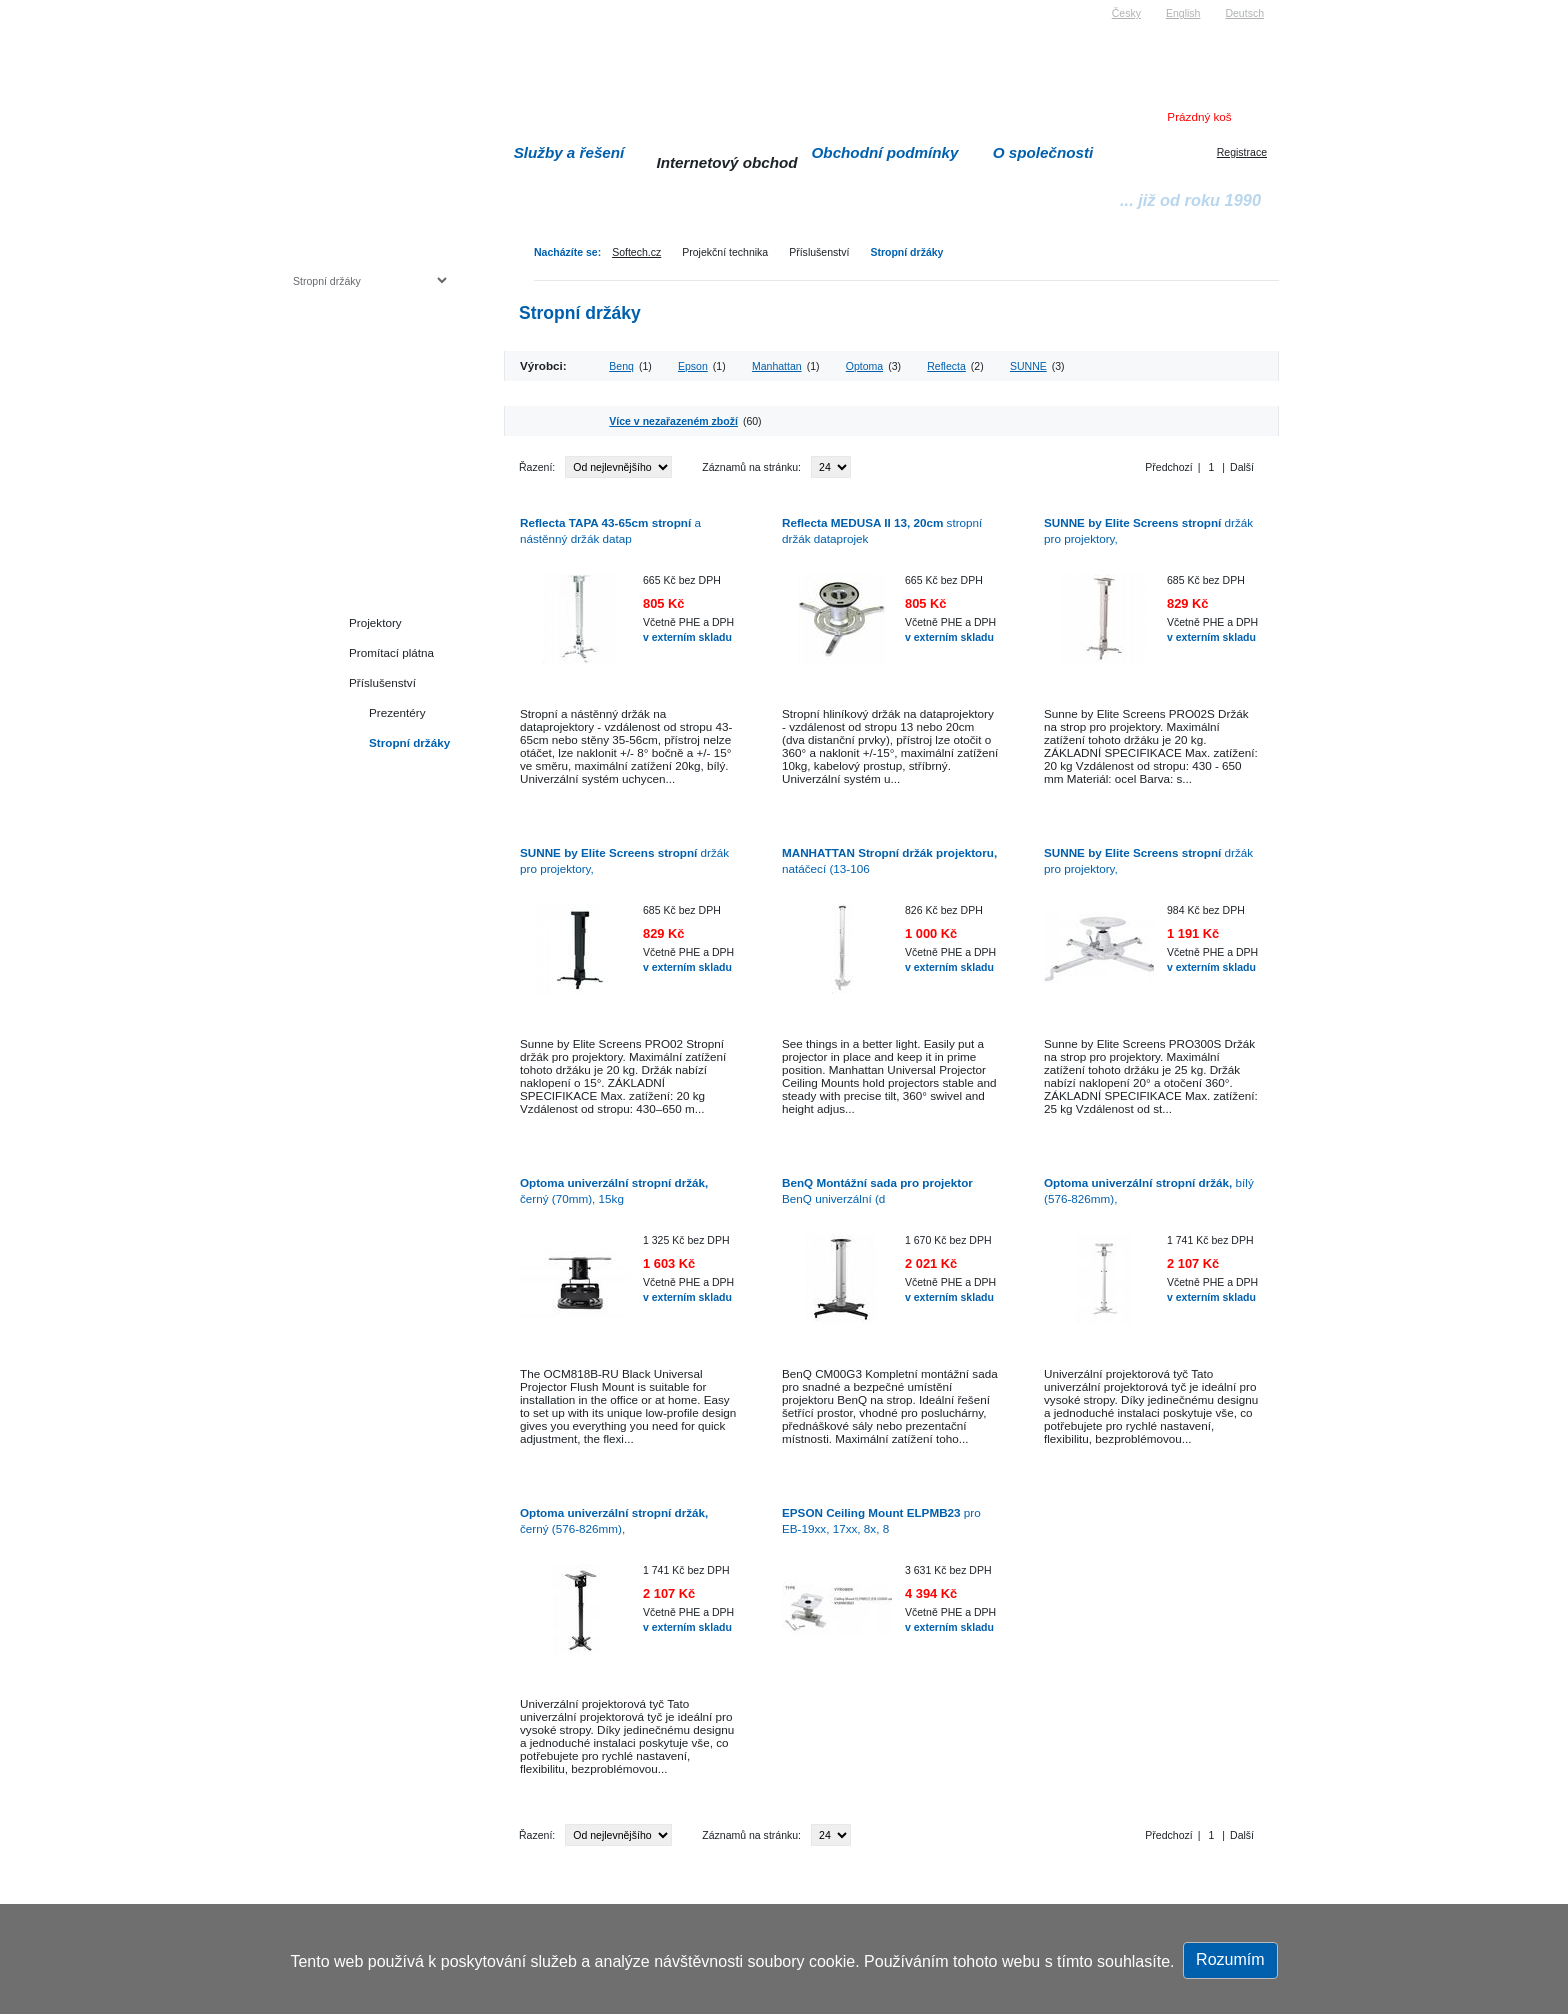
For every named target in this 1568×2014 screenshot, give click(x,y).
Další (1242, 467)
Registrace (1242, 152)
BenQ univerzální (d (877, 1190)
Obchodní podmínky (885, 152)
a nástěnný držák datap (610, 530)
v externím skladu (687, 637)
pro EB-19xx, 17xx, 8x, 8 (881, 1520)
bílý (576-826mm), (1149, 1190)
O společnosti (1043, 152)
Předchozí (1168, 467)
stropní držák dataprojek (882, 530)
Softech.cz (636, 252)
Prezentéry (397, 712)
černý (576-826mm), (614, 1520)
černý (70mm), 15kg (614, 1190)
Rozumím (1230, 1959)
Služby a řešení (569, 152)
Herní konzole (362, 442)
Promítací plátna (391, 652)
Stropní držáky (906, 252)
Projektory (375, 622)
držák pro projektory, (1148, 530)
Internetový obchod (726, 162)
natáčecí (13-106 (889, 860)
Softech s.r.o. (323, 6)
